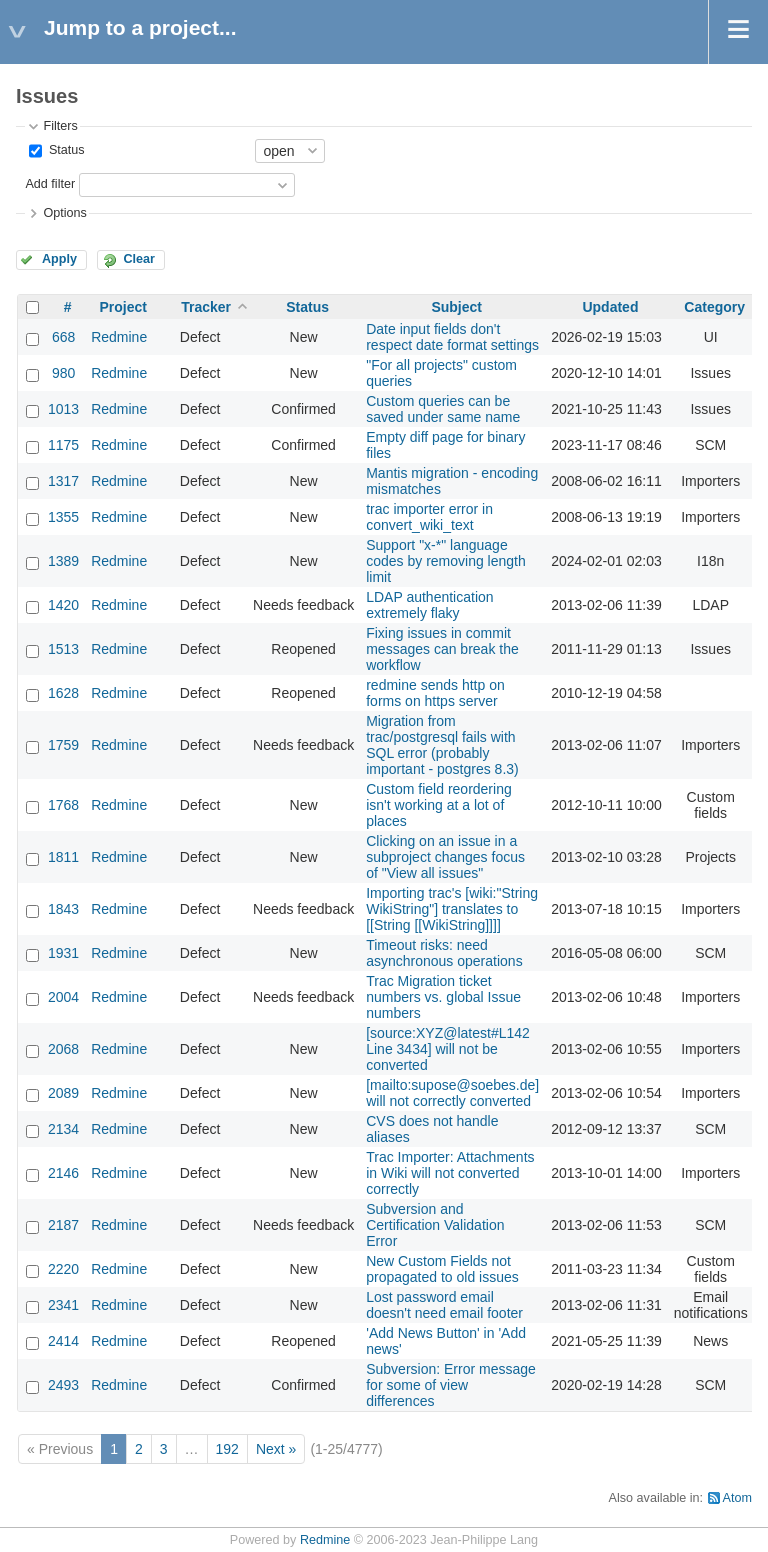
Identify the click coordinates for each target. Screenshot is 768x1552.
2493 (63, 1385)
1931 (63, 953)
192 (227, 1449)
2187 (63, 1225)
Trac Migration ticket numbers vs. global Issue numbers (443, 997)
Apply (59, 259)
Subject (456, 307)
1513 (63, 649)
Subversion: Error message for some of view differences (451, 1385)
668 (63, 337)
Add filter (50, 184)
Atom (737, 1498)
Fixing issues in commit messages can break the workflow (442, 649)
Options (64, 213)
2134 (63, 1129)
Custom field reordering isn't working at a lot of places (439, 805)
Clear (139, 259)
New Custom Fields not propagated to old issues (442, 1269)
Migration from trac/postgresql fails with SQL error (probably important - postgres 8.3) (442, 745)
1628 (63, 693)
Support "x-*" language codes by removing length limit (446, 561)
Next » (276, 1449)
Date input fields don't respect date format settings (452, 337)
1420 (63, 605)
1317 (63, 481)
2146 (63, 1173)
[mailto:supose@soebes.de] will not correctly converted (452, 1093)
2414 (63, 1341)
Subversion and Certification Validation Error (435, 1225)
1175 (63, 445)
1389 (63, 561)
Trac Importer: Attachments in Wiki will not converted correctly (450, 1173)
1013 (63, 409)
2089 (63, 1093)
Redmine (119, 337)
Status (64, 150)
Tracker (206, 307)
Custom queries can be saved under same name (443, 409)
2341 (63, 1305)
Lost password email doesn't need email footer (444, 1305)
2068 (63, 1049)
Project (122, 307)
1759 (63, 745)
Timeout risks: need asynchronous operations (444, 953)
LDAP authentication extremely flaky (429, 605)
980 (63, 373)
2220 (63, 1269)
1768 (63, 805)
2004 (63, 997)
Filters (60, 126)
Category (714, 307)
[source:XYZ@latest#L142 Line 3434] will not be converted (448, 1049)
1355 (63, 517)
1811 (63, 857)
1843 (63, 909)
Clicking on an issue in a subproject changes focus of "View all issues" (445, 857)
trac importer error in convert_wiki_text (429, 517)
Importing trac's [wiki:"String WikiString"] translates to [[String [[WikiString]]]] (452, 909)
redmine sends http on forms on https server (435, 693)
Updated (610, 307)
